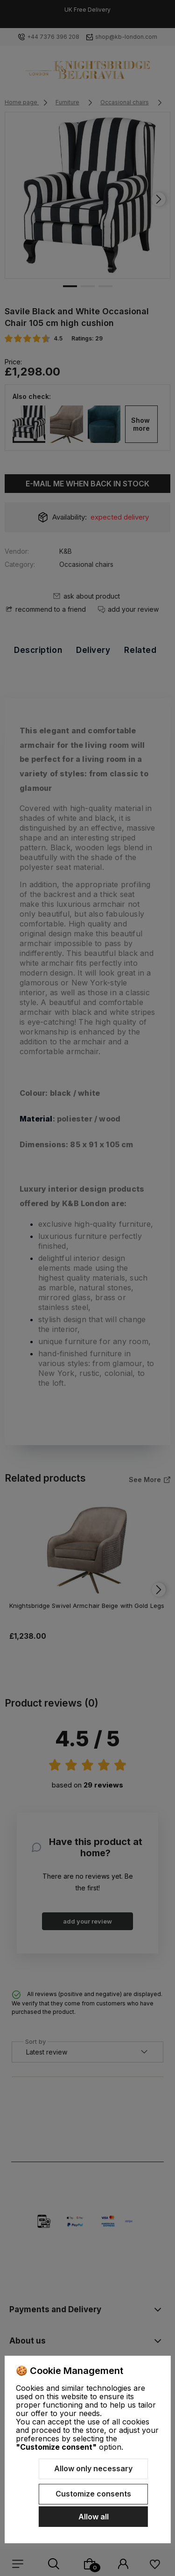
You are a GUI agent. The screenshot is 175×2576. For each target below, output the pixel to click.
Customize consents (93, 2493)
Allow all (93, 2516)
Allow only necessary (93, 2468)
